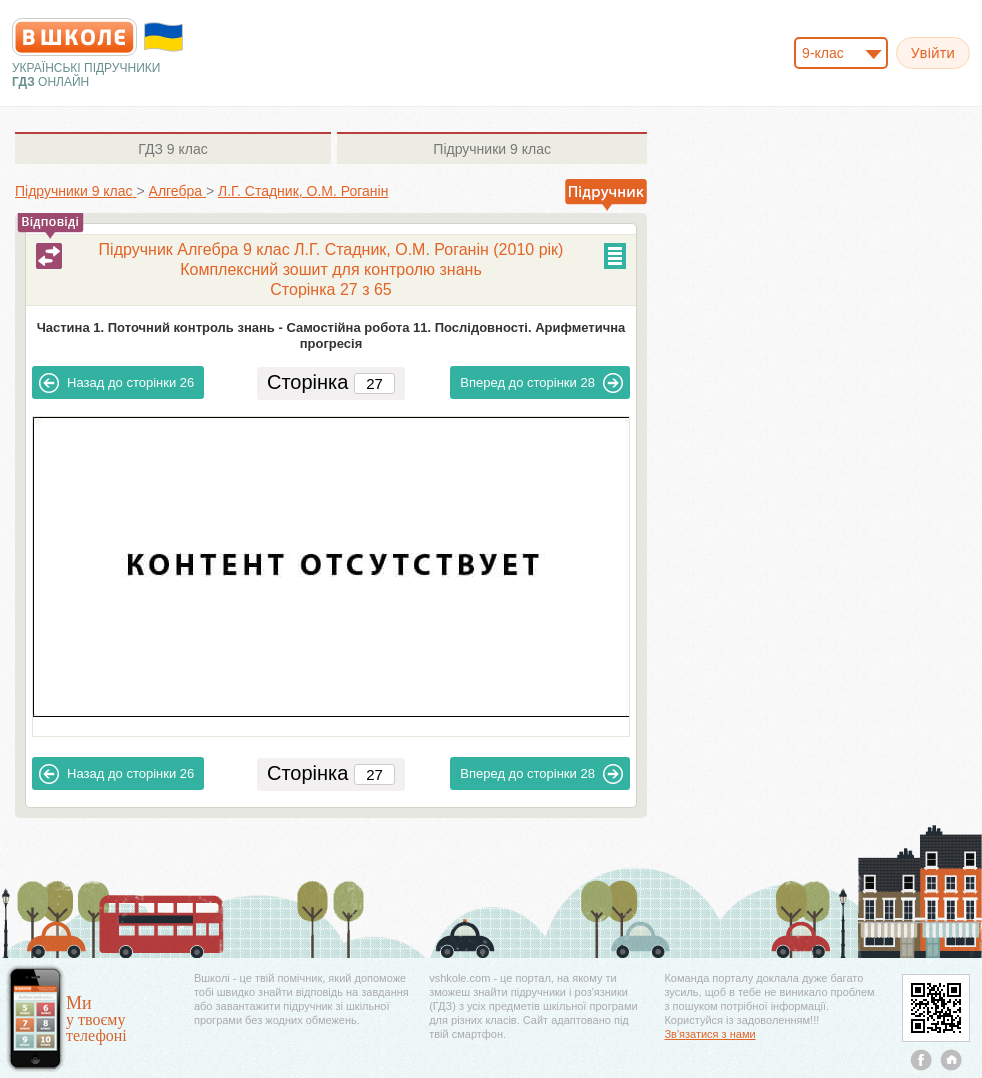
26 (116, 383)
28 (541, 383)
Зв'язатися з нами (709, 1034)
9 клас (172, 149)
